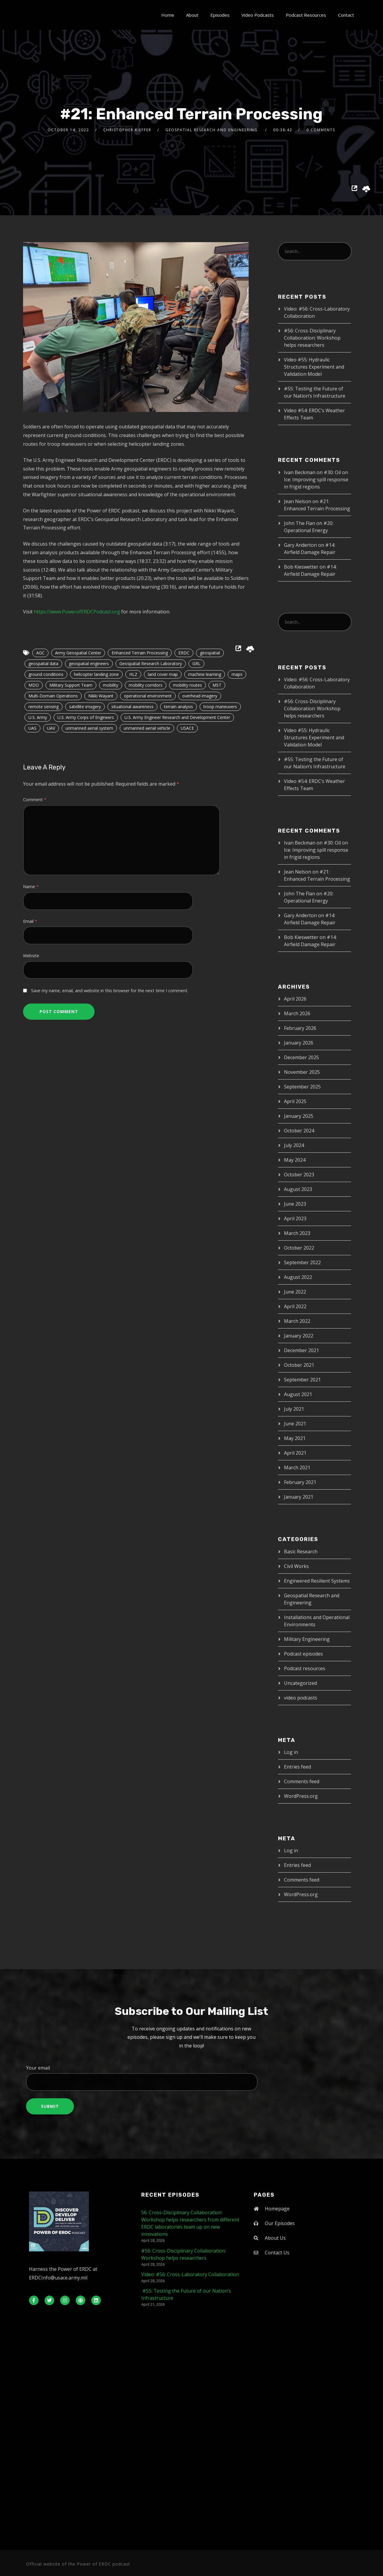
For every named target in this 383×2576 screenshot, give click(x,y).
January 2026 (298, 1042)
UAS (32, 728)
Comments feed (301, 1781)
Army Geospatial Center (78, 653)
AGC (40, 653)
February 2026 (300, 1028)
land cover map (163, 674)
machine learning (204, 674)
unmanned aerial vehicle (147, 728)
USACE (187, 728)
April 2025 (295, 1101)
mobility (110, 685)
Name (31, 886)
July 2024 (294, 1145)
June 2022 (295, 1291)
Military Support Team (70, 685)
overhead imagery (199, 696)
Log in (291, 1752)
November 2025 (302, 1072)
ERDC (183, 653)
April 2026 (295, 998)
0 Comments (320, 129)
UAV (51, 728)
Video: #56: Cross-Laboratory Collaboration (190, 2274)
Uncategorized (300, 1683)
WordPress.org (301, 1796)
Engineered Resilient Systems (317, 1581)
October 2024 (299, 1130)
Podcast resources (304, 1668)
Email (30, 921)
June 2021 (295, 1423)
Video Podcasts (257, 15)
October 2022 (299, 1248)
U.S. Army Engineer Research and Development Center (177, 717)
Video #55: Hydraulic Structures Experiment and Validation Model (314, 366)
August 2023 (298, 1189)
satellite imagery (85, 706)
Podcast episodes (303, 1653)
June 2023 (295, 1204)
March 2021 (297, 1467)
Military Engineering (307, 1639)
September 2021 (302, 1379)
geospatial (210, 653)
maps (237, 674)
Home (167, 15)
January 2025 (298, 1116)
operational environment (148, 696)
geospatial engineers (89, 663)
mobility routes (187, 685)
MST (216, 685)
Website (31, 955)
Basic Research (300, 1551)
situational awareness (132, 706)
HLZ (133, 674)
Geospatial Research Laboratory (150, 663)
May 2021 (295, 1438)
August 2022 (298, 1277)
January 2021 (298, 1497)
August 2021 (298, 1394)
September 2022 (302, 1262)
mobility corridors (145, 685)
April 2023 (295, 1218)
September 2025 (302, 1086)
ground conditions (45, 674)
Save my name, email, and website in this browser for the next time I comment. (109, 990)
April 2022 (295, 1306)
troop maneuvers (220, 706)
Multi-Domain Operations (53, 696)
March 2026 (297, 1013)
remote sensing (43, 706)
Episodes (220, 15)
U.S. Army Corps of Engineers (85, 717)
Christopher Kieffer (127, 129)
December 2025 (301, 1057)
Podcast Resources (306, 15)
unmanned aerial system (89, 728)
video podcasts (300, 1697)
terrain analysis (178, 706)
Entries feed (297, 1766)
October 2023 (299, 1174)
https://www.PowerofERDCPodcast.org (77, 611)
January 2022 (298, 1335)
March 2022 (297, 1321)
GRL (196, 663)
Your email (191, 2078)
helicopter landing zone (96, 674)
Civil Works (296, 1566)
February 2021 (300, 1482)
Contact (346, 15)
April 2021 (295, 1453)
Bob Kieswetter (301, 567)
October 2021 (299, 1365)
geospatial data (43, 663)
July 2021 (294, 1409)
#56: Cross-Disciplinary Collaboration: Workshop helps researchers (312, 337)
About (192, 15)
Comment (34, 799)
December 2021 (301, 1350)
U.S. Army (37, 717)
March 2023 (297, 1233)
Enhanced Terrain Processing (140, 653)
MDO (33, 685)
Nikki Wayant (100, 696)
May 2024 (295, 1160)
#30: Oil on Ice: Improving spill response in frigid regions (316, 479)
